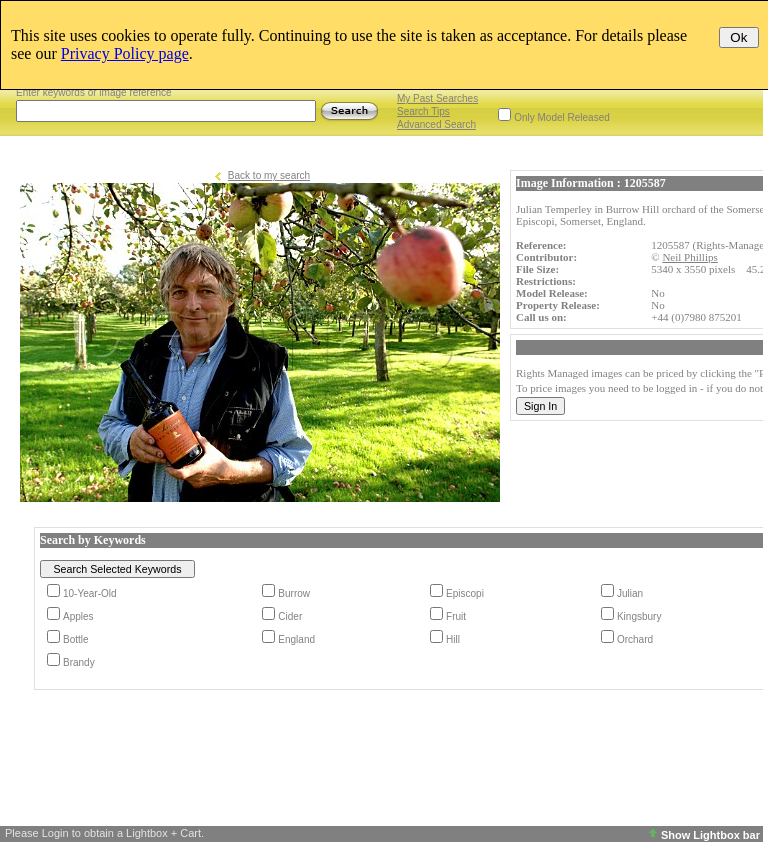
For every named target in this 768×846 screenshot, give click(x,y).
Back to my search (269, 175)
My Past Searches (437, 98)
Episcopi (465, 593)
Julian (630, 593)
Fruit (456, 616)
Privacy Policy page (125, 53)
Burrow (294, 593)
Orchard (635, 639)
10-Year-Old (90, 593)
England (296, 639)
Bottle (76, 639)
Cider (290, 616)
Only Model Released (562, 117)
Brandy (79, 662)
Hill (453, 639)
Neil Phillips (689, 257)
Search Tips (423, 111)
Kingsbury (639, 616)
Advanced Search (436, 124)
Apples (78, 616)
